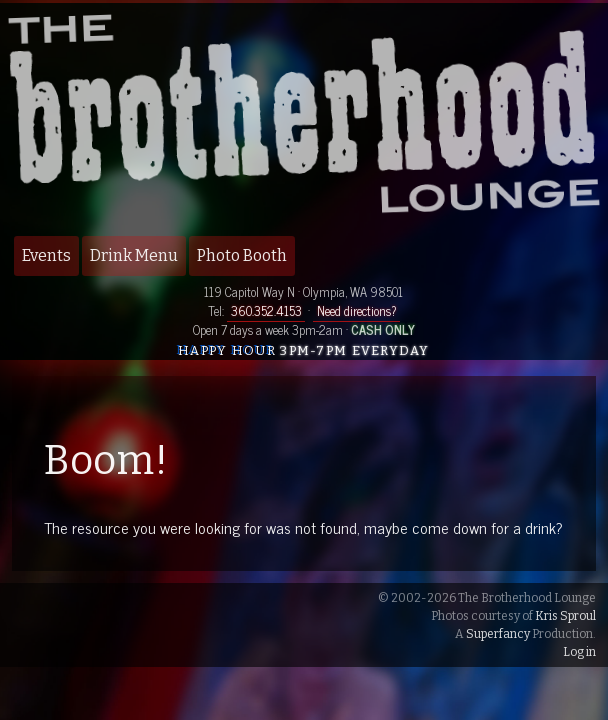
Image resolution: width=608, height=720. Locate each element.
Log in (579, 652)
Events (46, 255)
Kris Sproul (565, 616)
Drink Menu (134, 255)
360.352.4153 (266, 310)
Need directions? (356, 310)
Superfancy (498, 634)
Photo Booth (242, 255)
